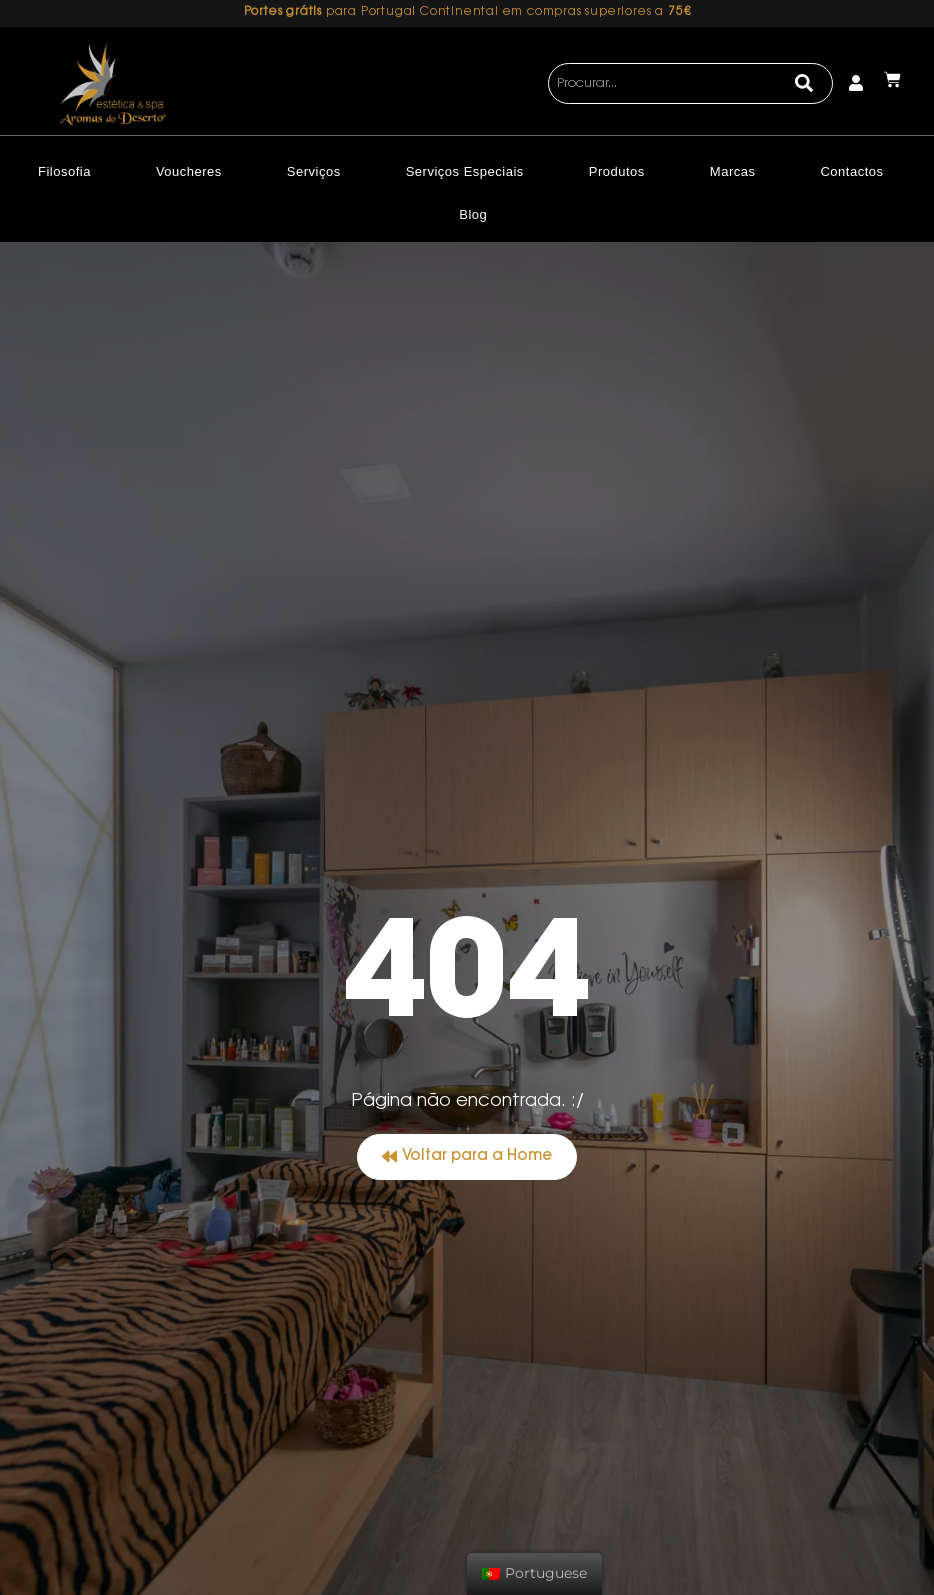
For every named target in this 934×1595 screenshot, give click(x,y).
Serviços (314, 171)
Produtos (617, 171)
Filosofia (64, 171)
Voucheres (189, 171)
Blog (473, 214)
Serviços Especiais (465, 171)
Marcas (733, 171)
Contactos (851, 171)
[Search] (804, 84)
